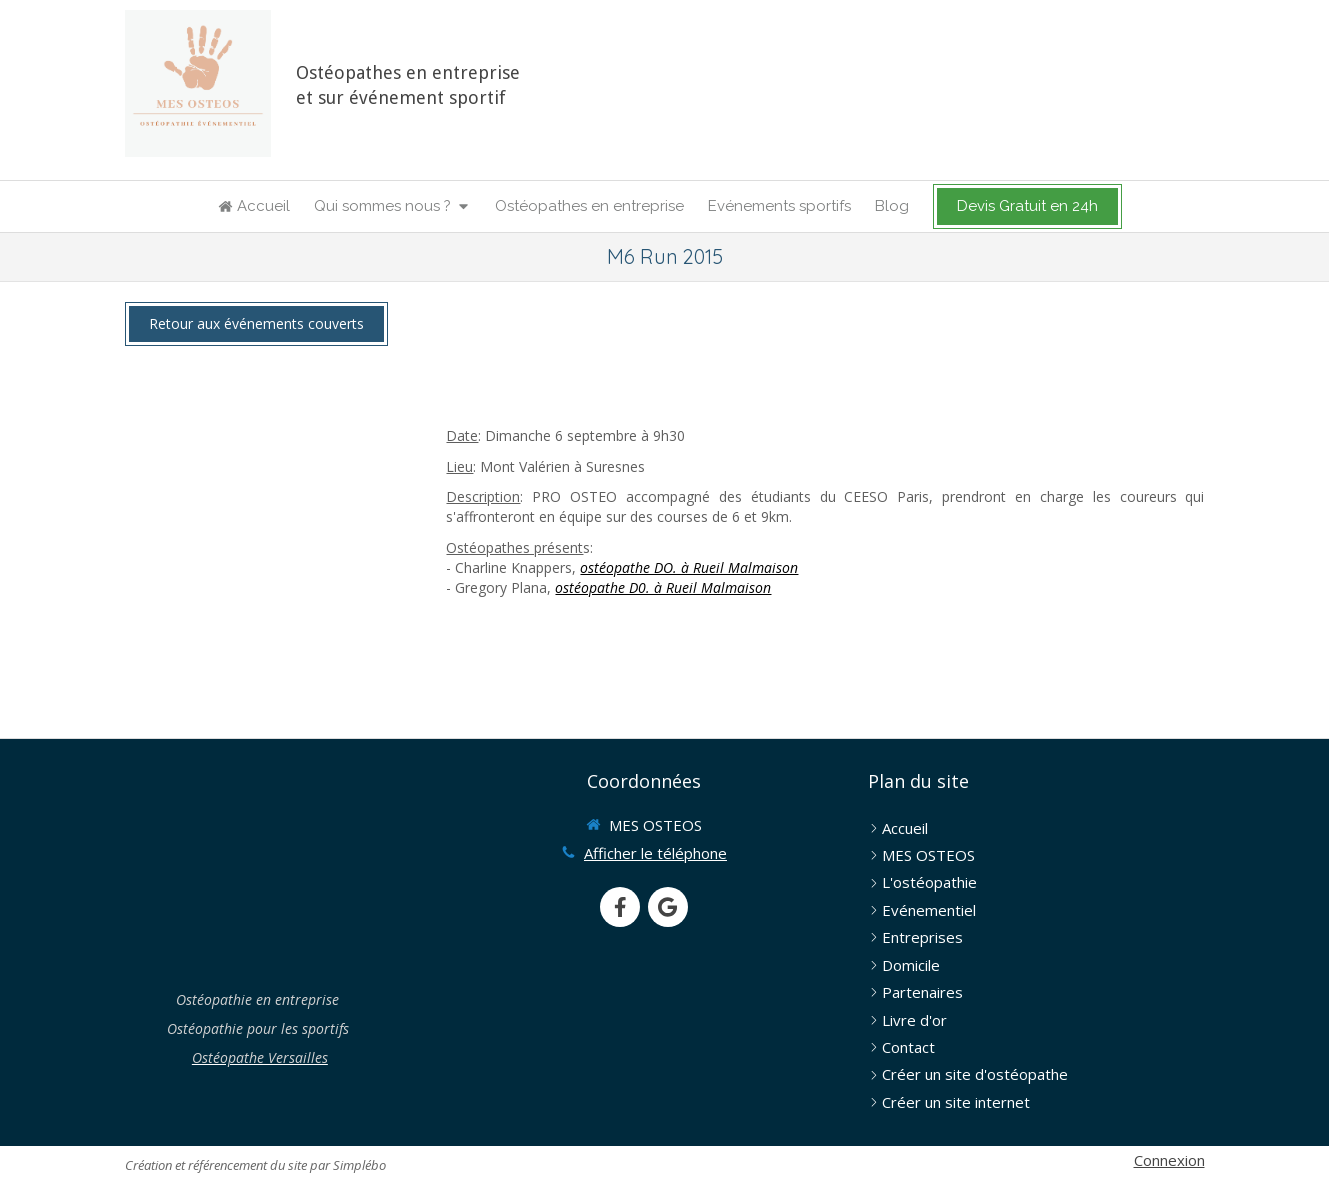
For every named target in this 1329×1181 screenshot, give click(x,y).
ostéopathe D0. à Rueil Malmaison (663, 587)
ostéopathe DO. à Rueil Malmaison (689, 567)
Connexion (1169, 1160)
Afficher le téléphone (655, 853)
